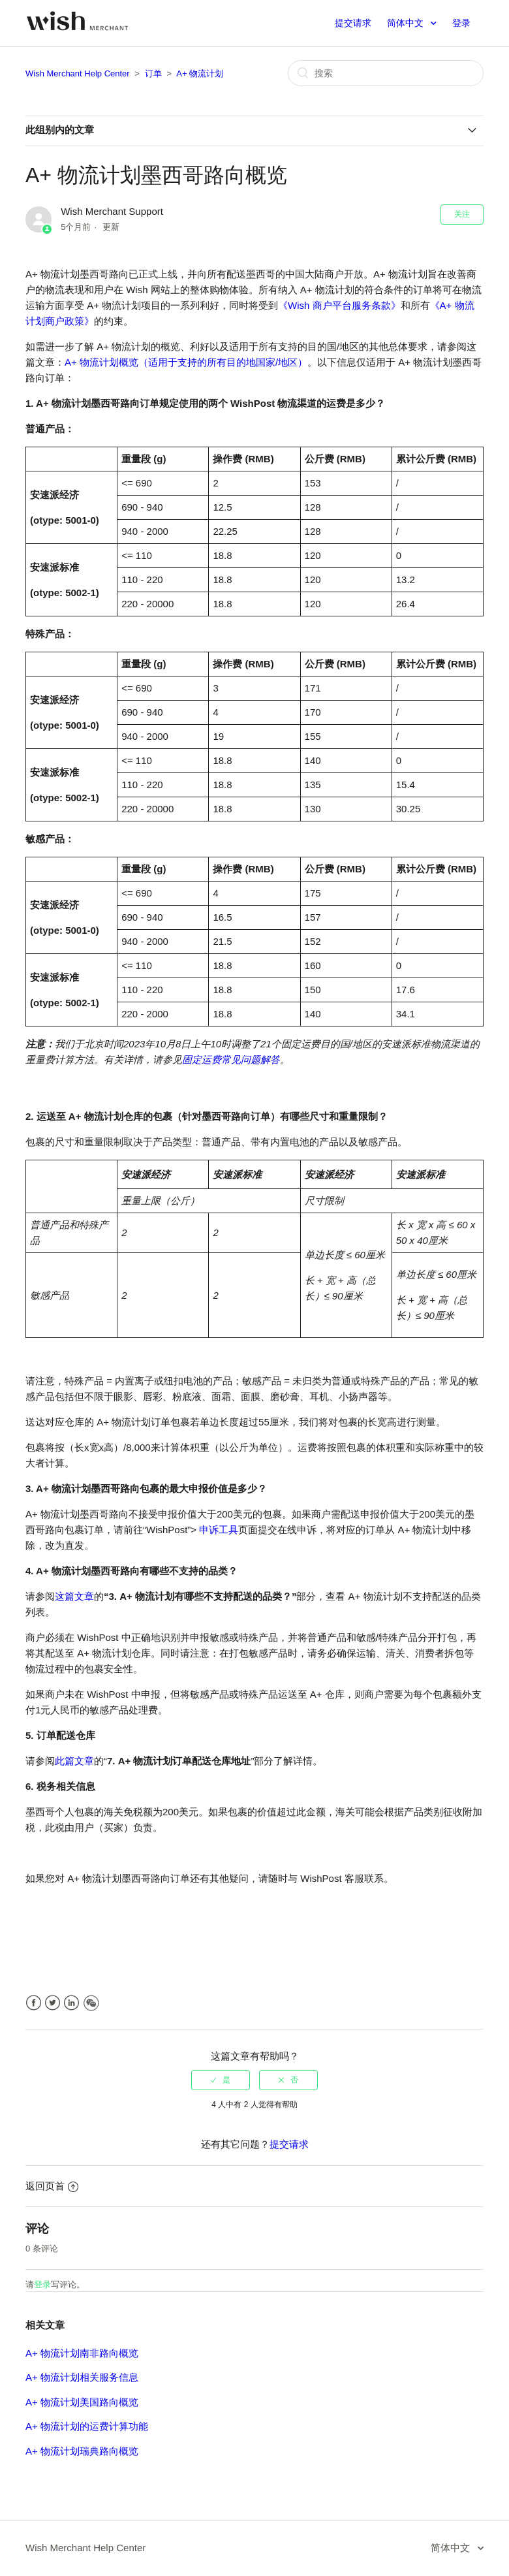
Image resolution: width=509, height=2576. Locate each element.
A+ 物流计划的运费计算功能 (86, 2426)
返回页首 (51, 2185)
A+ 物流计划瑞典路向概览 (81, 2451)
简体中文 (406, 23)
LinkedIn (71, 2003)
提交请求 (353, 23)
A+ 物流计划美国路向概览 (81, 2402)
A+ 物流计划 (199, 73)
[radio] (220, 2080)
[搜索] (386, 73)
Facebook (33, 2003)
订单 (153, 73)
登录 (42, 2284)
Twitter (52, 2003)
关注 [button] (462, 214)
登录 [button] (461, 23)
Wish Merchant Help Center (77, 73)
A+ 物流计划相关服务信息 (81, 2377)
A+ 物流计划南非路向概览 (81, 2353)
